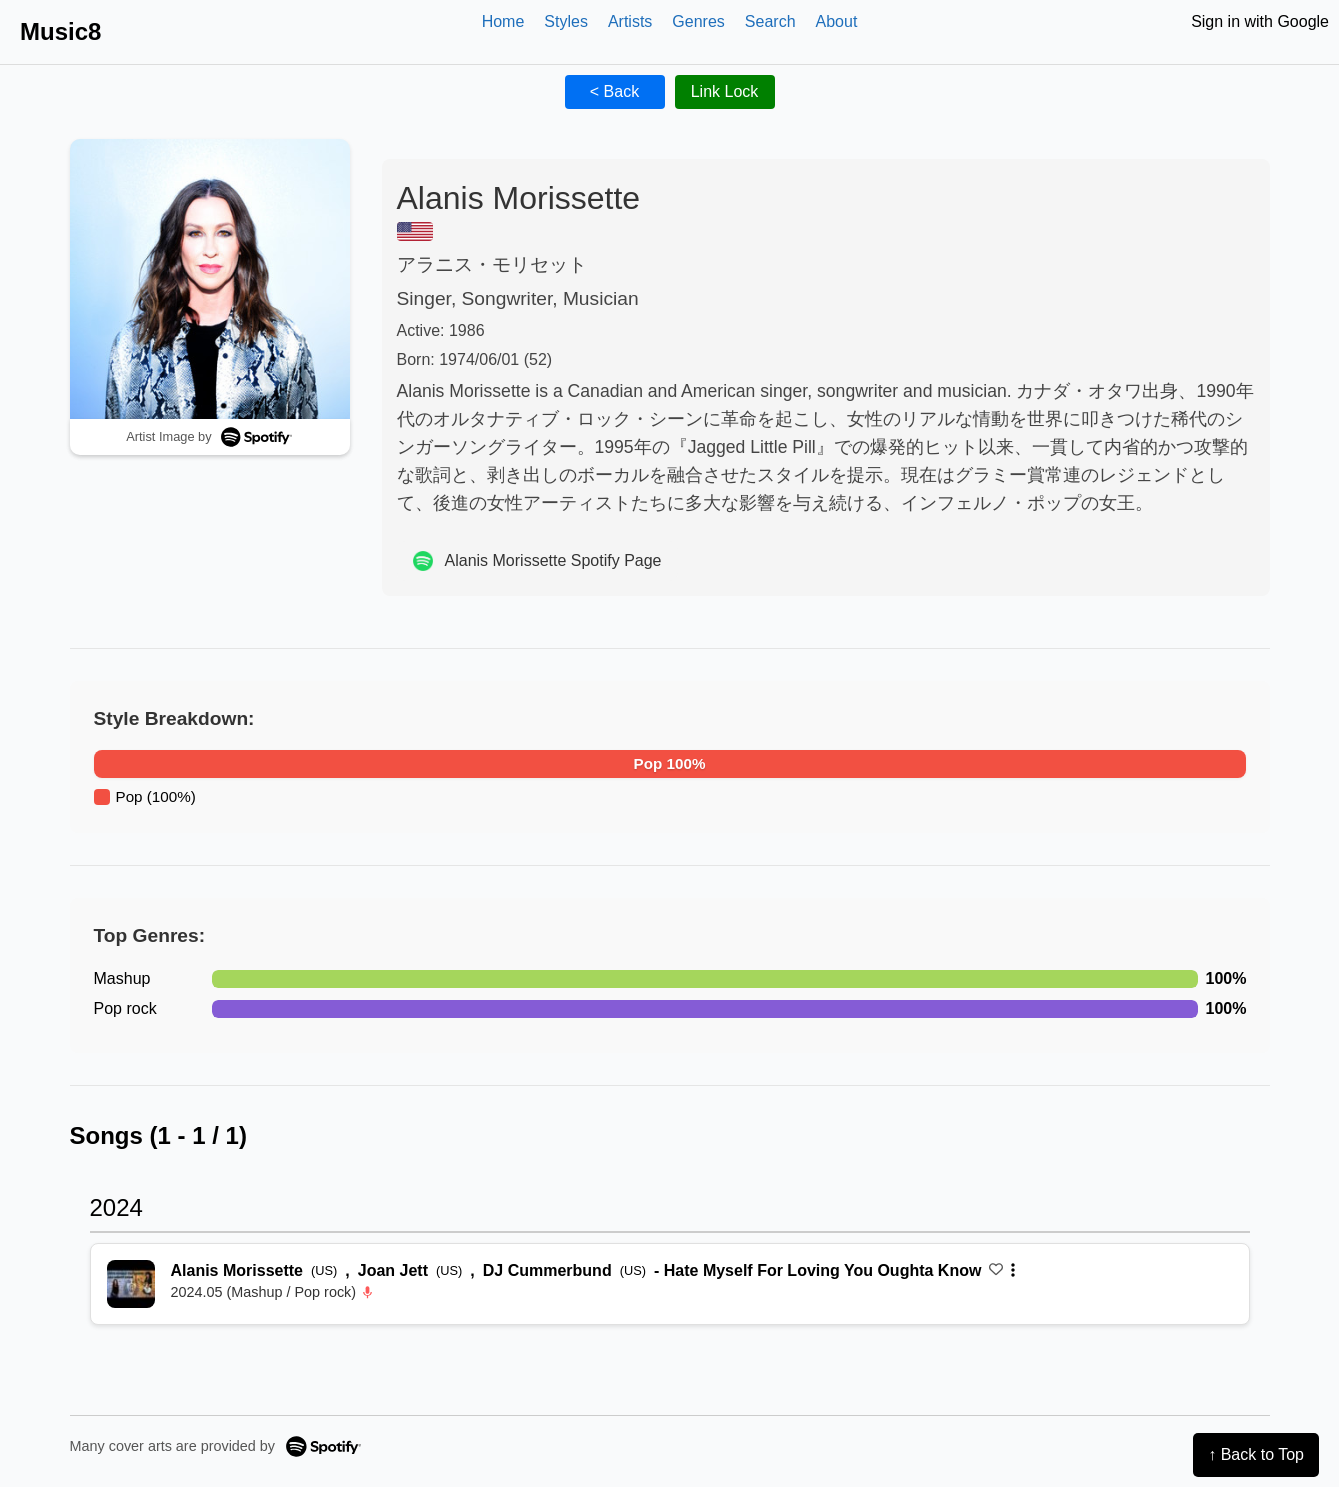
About (837, 21)
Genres (698, 21)
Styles (566, 21)
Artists (630, 21)
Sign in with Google (1260, 21)
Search (770, 21)
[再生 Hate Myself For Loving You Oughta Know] (131, 1284)
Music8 (60, 31)
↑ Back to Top (1256, 1454)
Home (503, 21)
